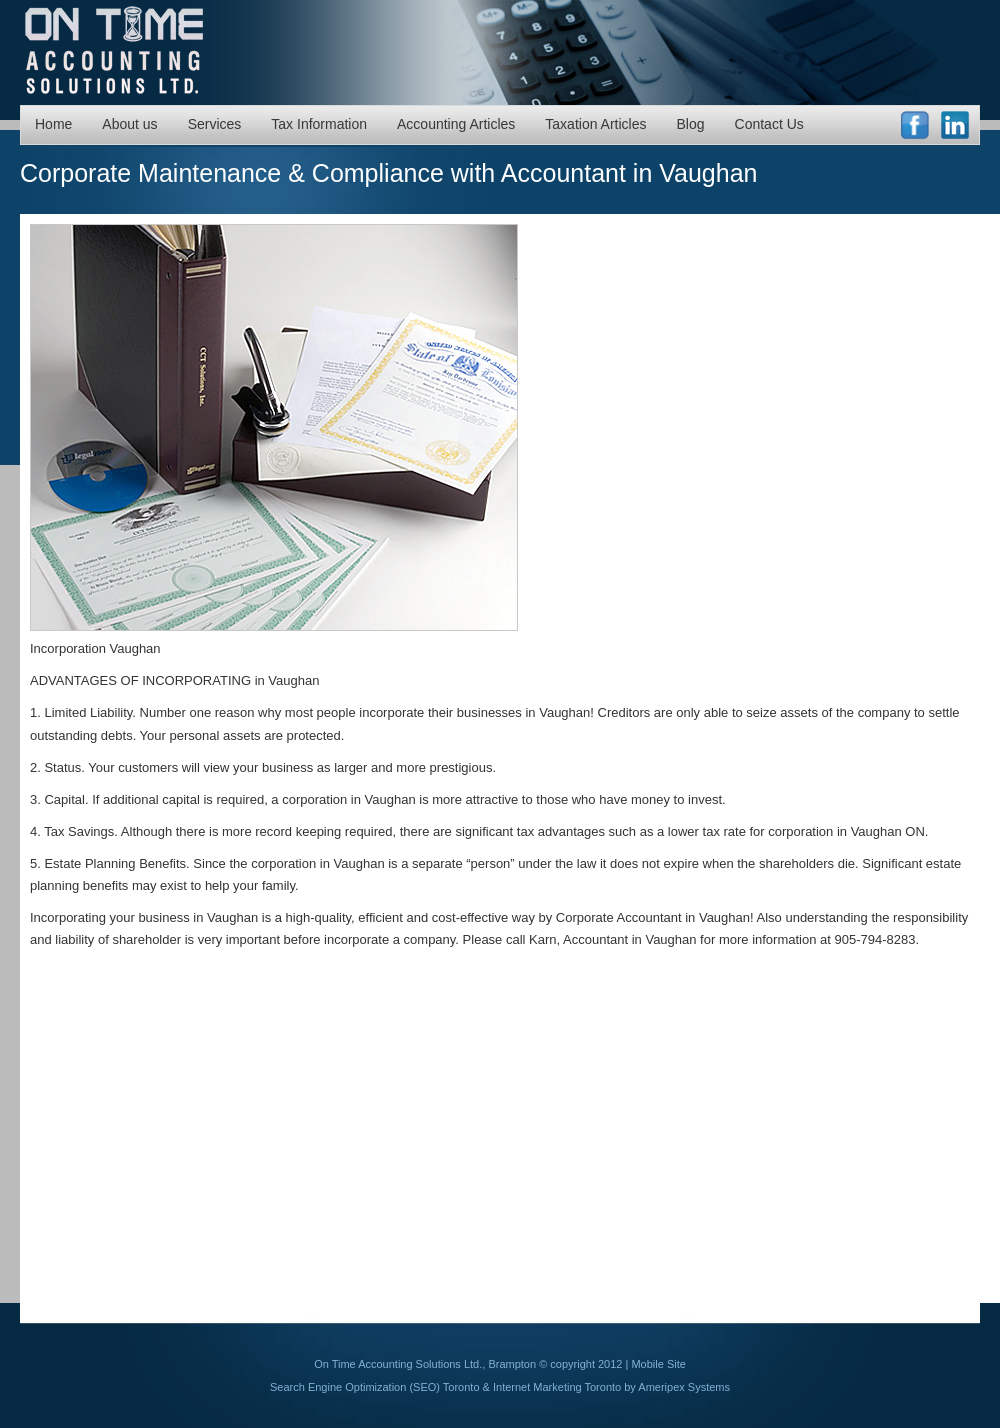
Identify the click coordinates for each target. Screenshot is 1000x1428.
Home (53, 124)
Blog (691, 124)
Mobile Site (658, 1364)
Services (215, 124)
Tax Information (319, 124)
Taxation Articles (595, 124)
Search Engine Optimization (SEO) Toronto (375, 1387)
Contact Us (769, 124)
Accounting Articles (456, 124)
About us (129, 124)
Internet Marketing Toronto (557, 1387)
